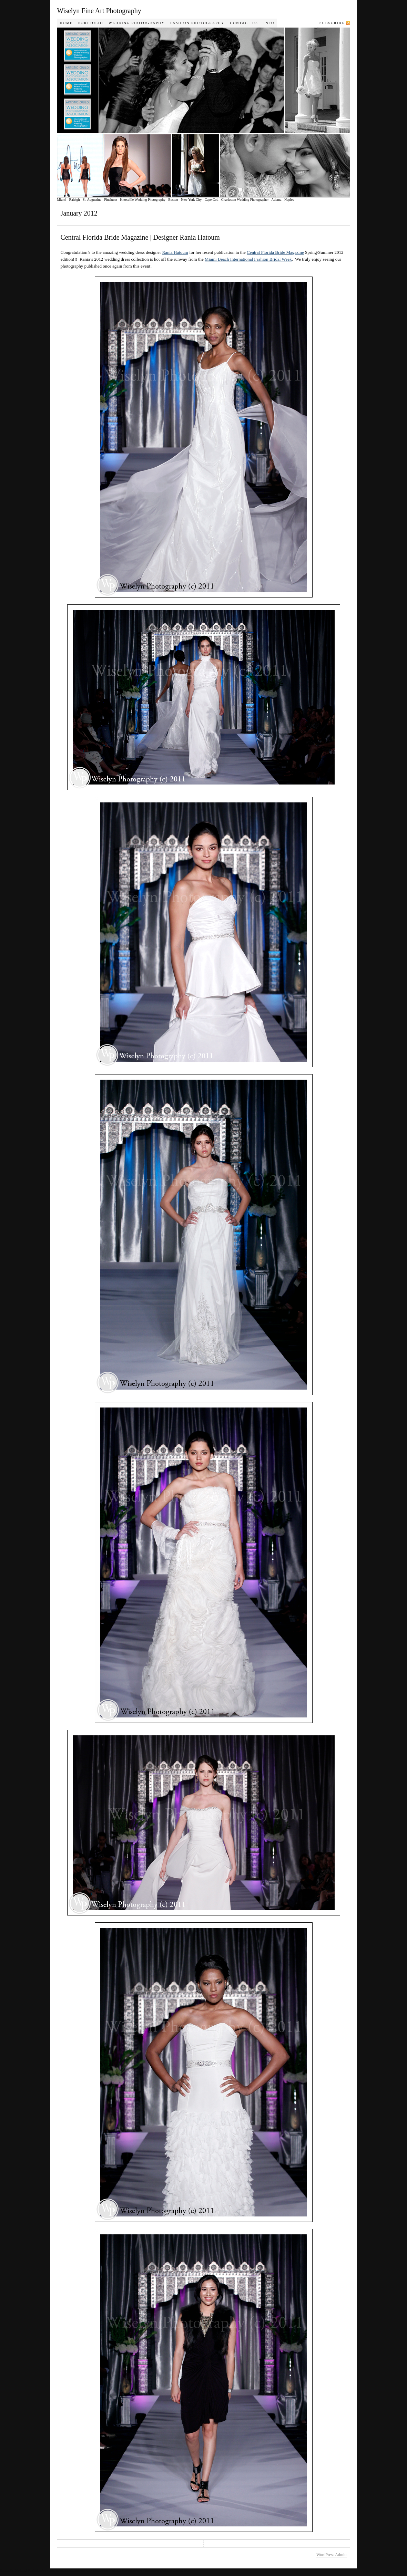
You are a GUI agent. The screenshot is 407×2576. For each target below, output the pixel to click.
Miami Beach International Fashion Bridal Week (248, 259)
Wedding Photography (137, 23)
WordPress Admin (331, 2554)
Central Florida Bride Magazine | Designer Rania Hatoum (140, 237)
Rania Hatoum (175, 252)
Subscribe (331, 23)
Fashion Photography (197, 23)
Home (66, 23)
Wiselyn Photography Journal (212, 112)
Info (269, 23)
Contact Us (244, 23)
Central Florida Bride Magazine (275, 252)
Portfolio (90, 23)
